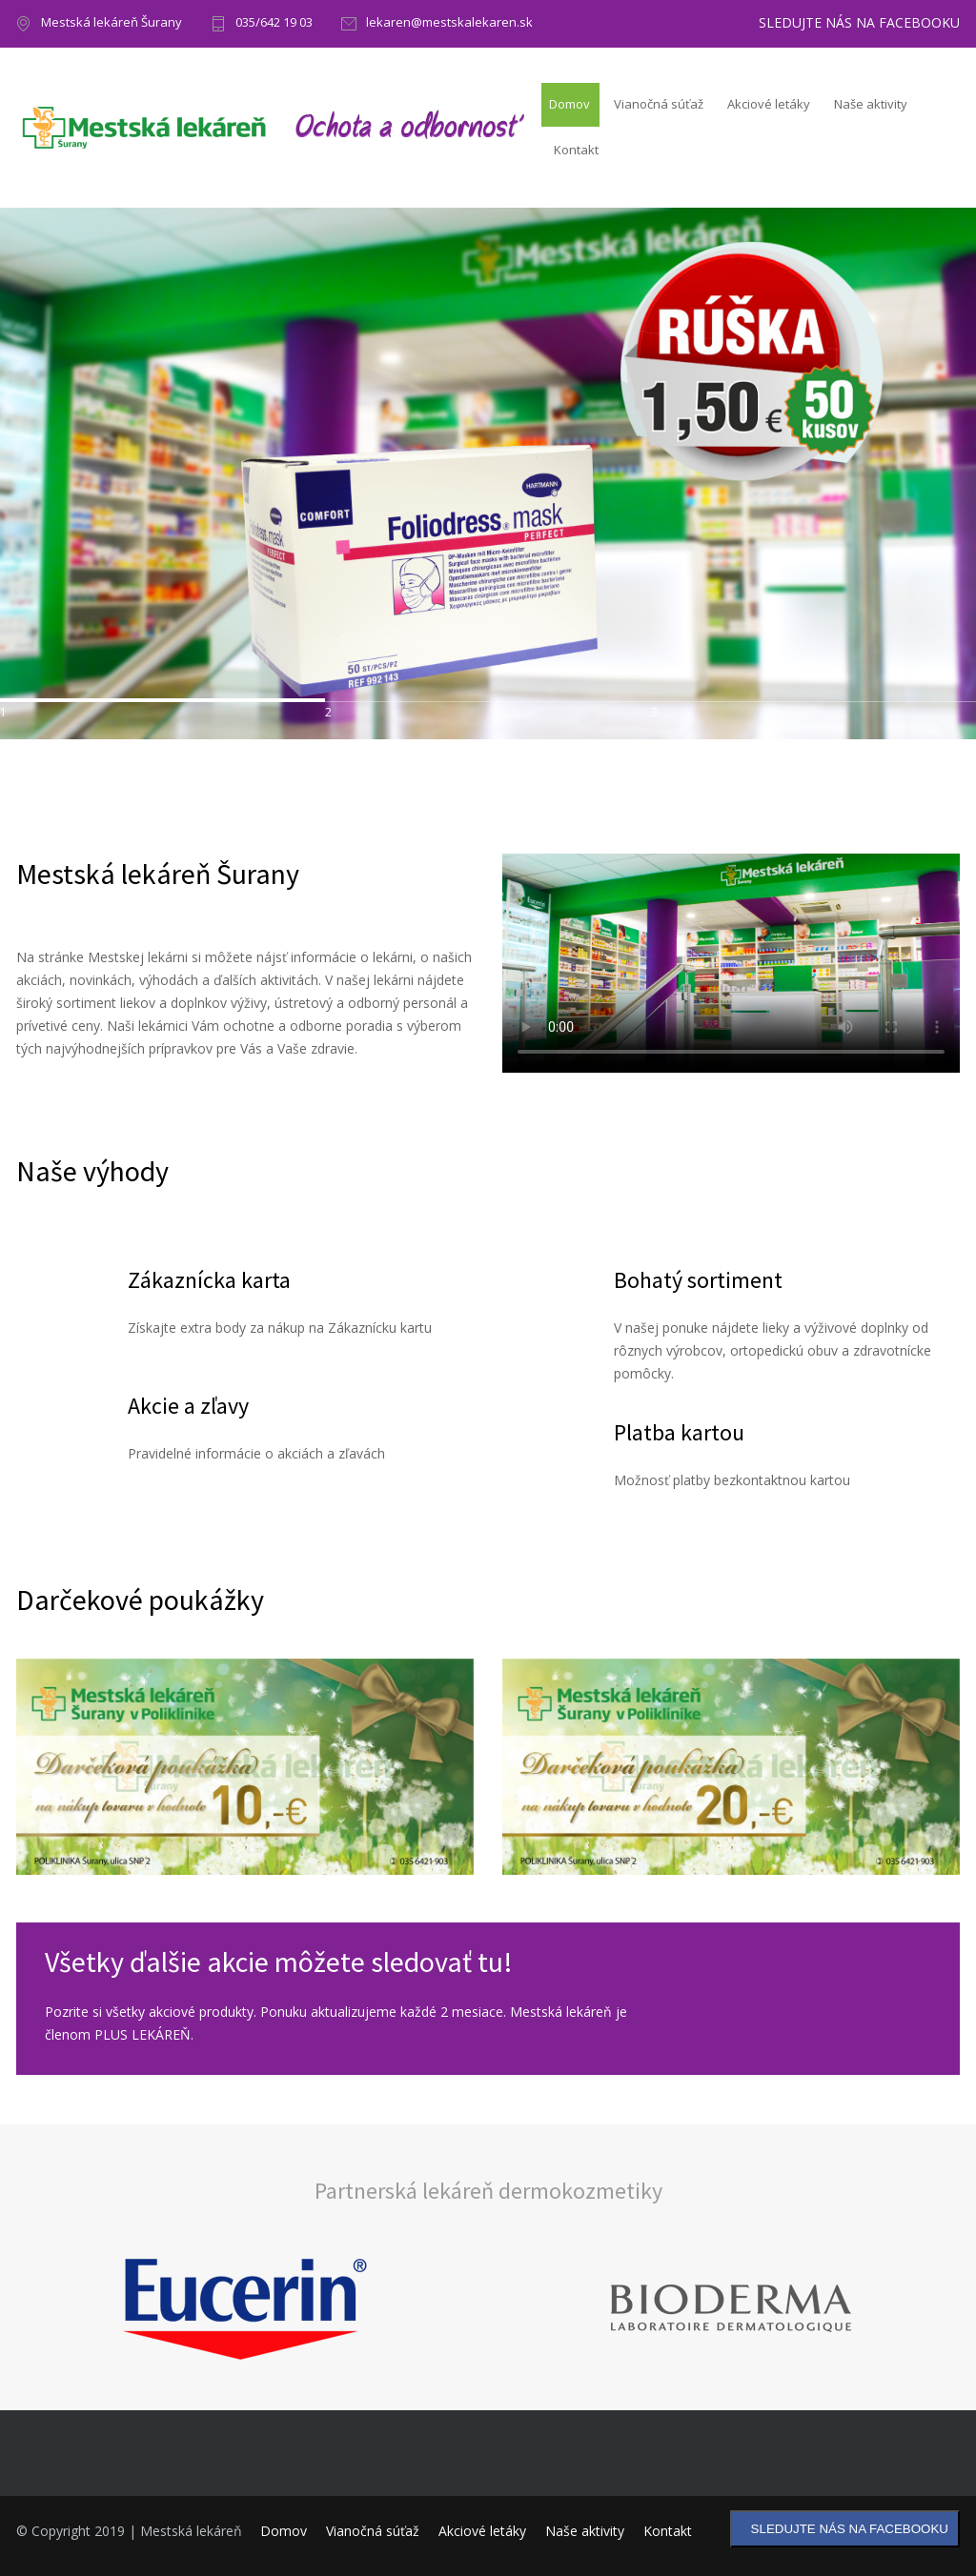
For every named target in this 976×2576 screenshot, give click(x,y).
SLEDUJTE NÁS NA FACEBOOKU (859, 23)
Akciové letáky (768, 103)
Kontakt (576, 149)
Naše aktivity (870, 103)
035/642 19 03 (274, 23)
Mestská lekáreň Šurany (111, 23)
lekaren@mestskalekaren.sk (449, 23)
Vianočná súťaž (658, 103)
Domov (569, 103)
